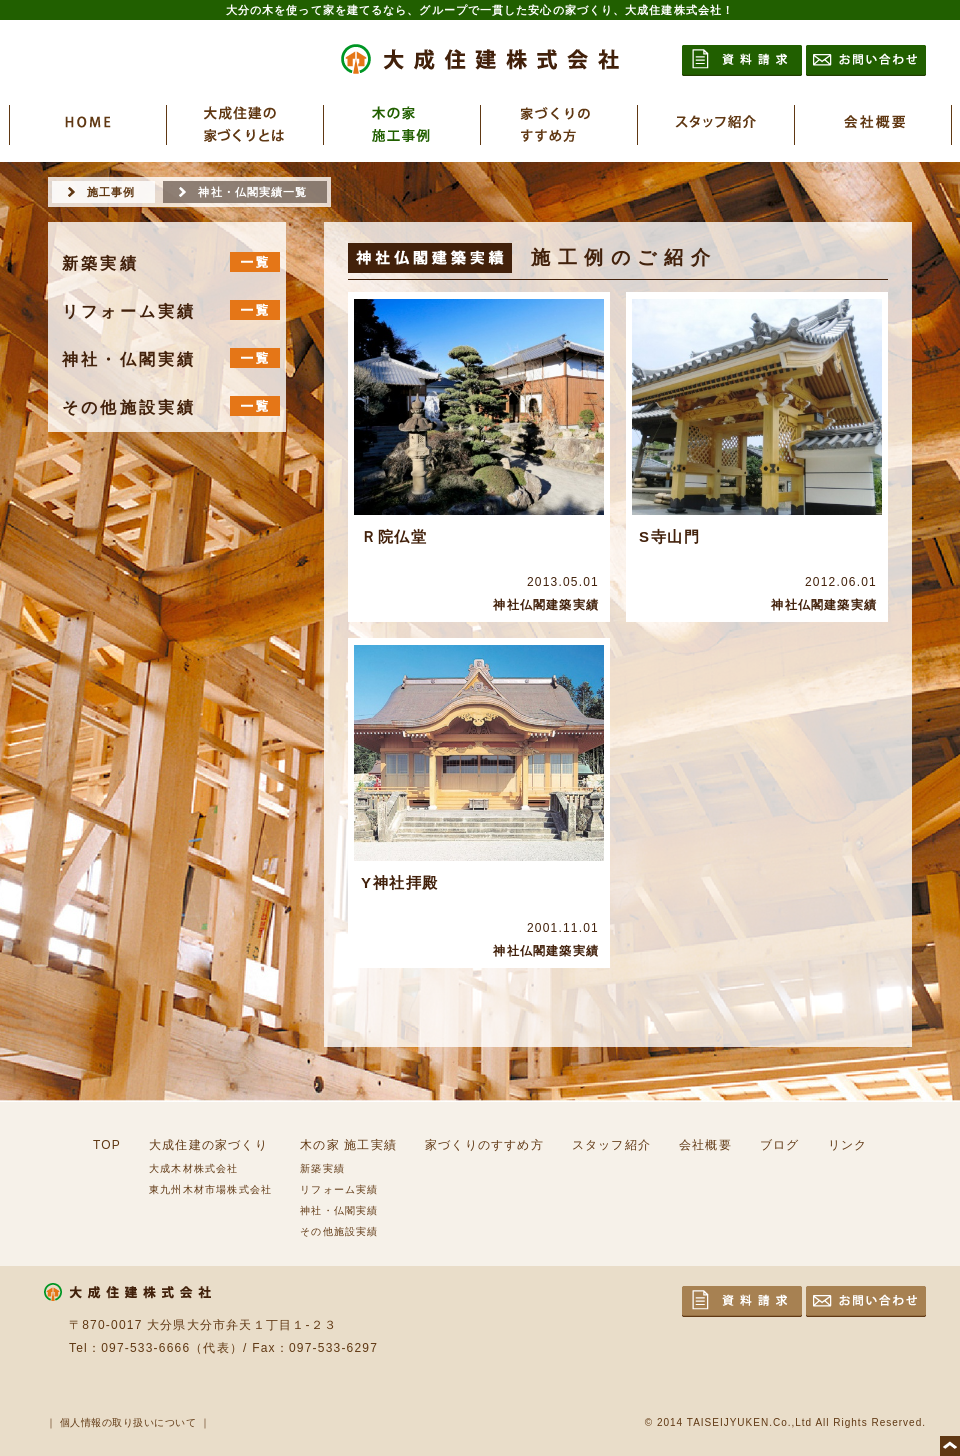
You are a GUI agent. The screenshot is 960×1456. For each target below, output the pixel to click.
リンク (848, 1145)
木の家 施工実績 (348, 1145)
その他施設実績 (339, 1231)
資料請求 (742, 60)
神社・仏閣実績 (339, 1210)
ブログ (780, 1145)
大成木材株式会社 (194, 1168)
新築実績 (322, 1168)
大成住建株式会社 (480, 59)
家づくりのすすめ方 (484, 1145)
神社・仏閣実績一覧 (252, 192)
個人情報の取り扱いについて (128, 1422)
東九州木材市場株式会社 (210, 1189)
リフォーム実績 (339, 1189)
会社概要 (705, 1145)
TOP (107, 1145)
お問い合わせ (866, 60)
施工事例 (111, 192)
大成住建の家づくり (208, 1145)
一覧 (255, 262)
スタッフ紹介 (611, 1145)
